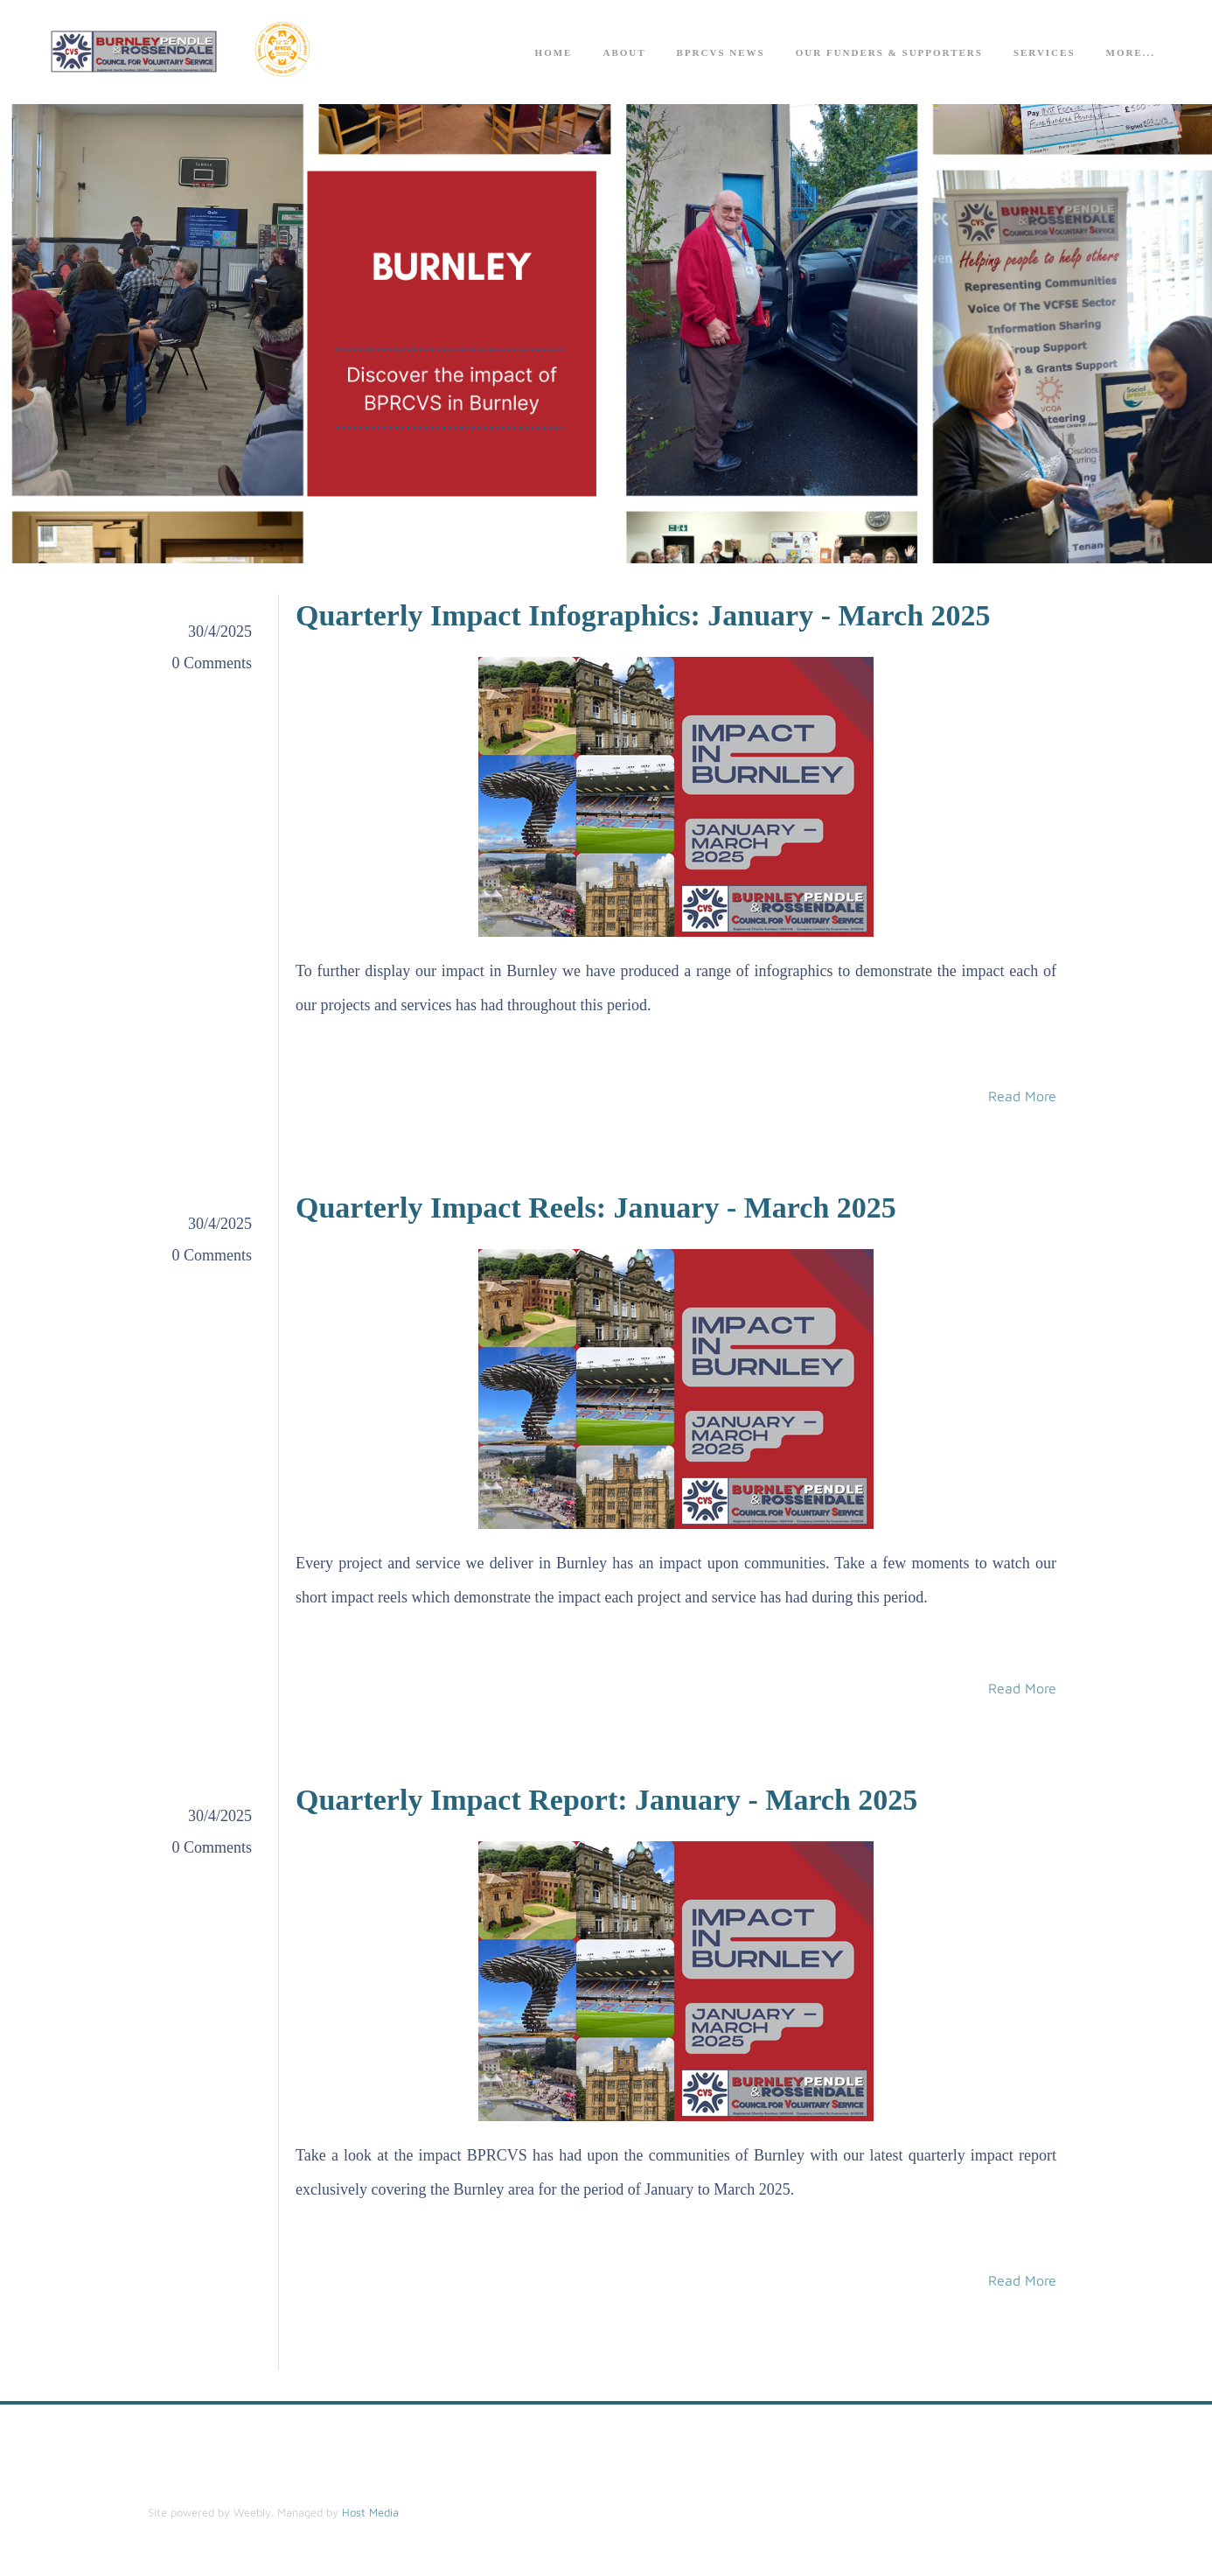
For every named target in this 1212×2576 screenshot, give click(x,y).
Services (1044, 53)
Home (554, 53)
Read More (1022, 1097)
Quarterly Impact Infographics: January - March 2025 (643, 616)
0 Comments (211, 664)
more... (1130, 53)
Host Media (370, 2513)
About (624, 53)
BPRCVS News (721, 53)
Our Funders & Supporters (889, 53)
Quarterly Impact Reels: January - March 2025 (596, 1208)
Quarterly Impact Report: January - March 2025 (606, 1800)
